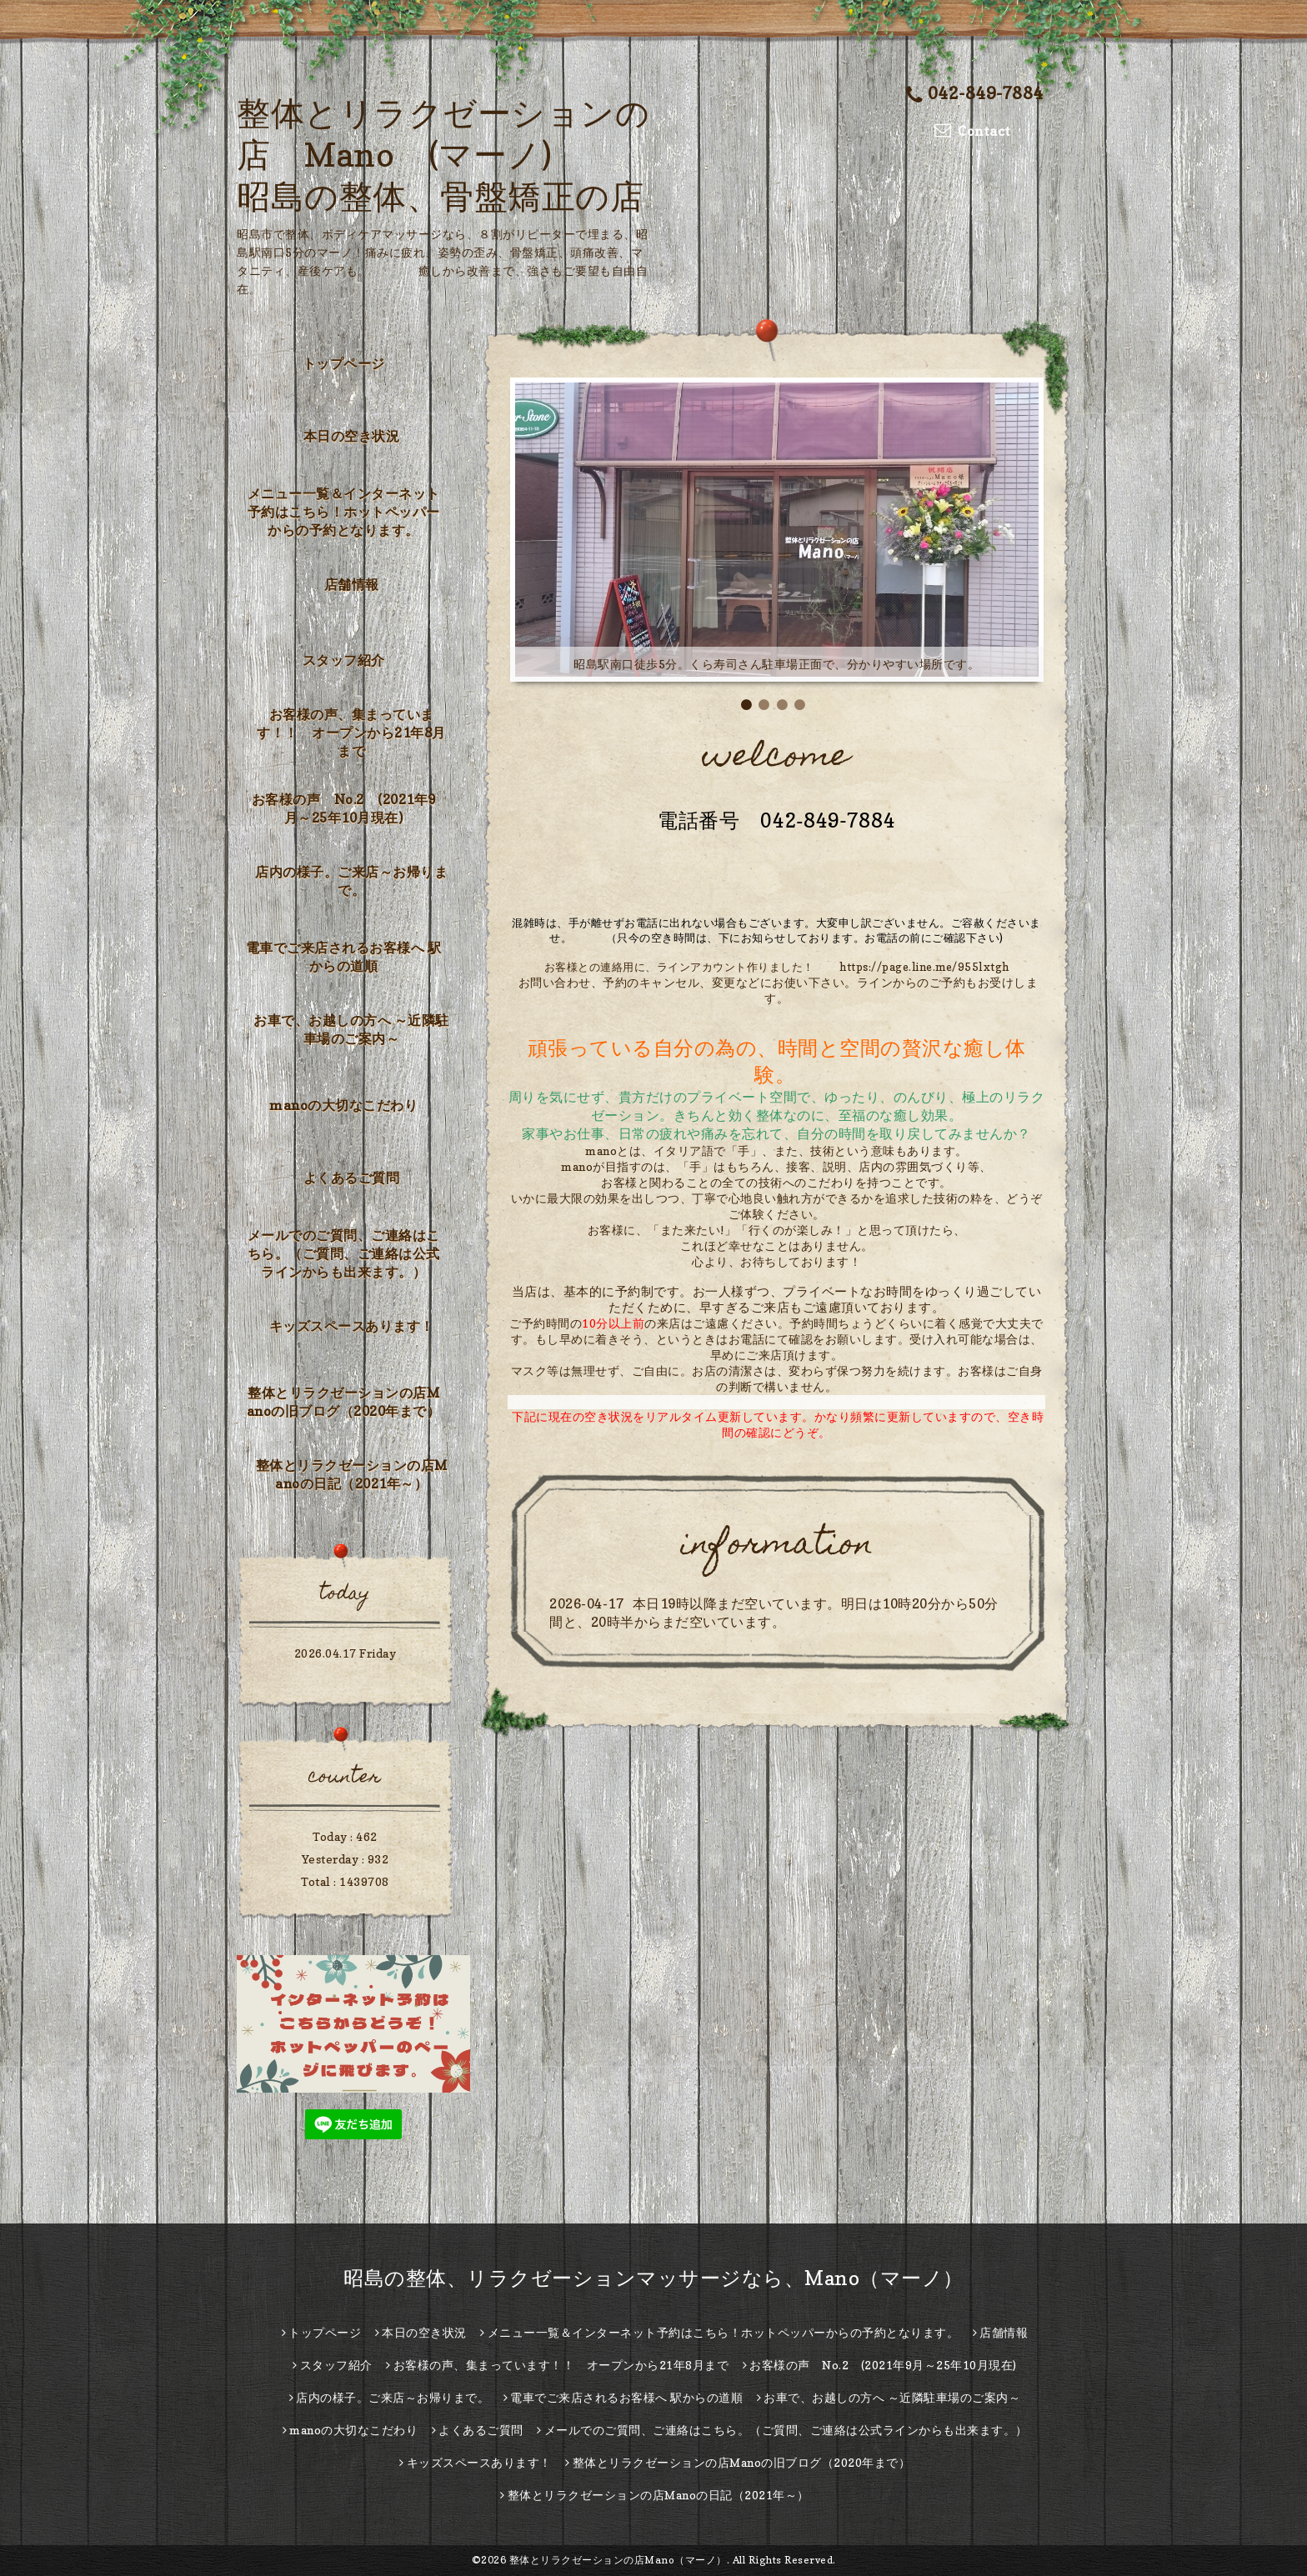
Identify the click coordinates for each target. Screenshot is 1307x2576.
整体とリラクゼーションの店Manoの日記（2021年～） (352, 1474)
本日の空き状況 (351, 436)
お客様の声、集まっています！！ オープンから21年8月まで (351, 732)
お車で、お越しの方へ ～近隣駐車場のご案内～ (351, 1029)
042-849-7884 (975, 93)
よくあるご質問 (351, 1177)
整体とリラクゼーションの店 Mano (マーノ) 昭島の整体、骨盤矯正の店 (443, 154)
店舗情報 (351, 584)
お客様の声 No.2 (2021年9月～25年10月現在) (344, 808)
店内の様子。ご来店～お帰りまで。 (351, 880)
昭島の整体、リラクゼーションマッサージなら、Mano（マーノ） (653, 2278)
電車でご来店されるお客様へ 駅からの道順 (344, 956)
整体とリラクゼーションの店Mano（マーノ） (618, 2559)
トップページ (344, 363)
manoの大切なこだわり (343, 1105)
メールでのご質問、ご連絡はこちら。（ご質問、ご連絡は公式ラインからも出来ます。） (344, 1253)
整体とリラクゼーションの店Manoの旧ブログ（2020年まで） (344, 1401)
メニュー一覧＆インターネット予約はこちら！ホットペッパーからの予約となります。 (344, 511)
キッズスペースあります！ (351, 1326)
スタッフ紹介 (344, 660)
